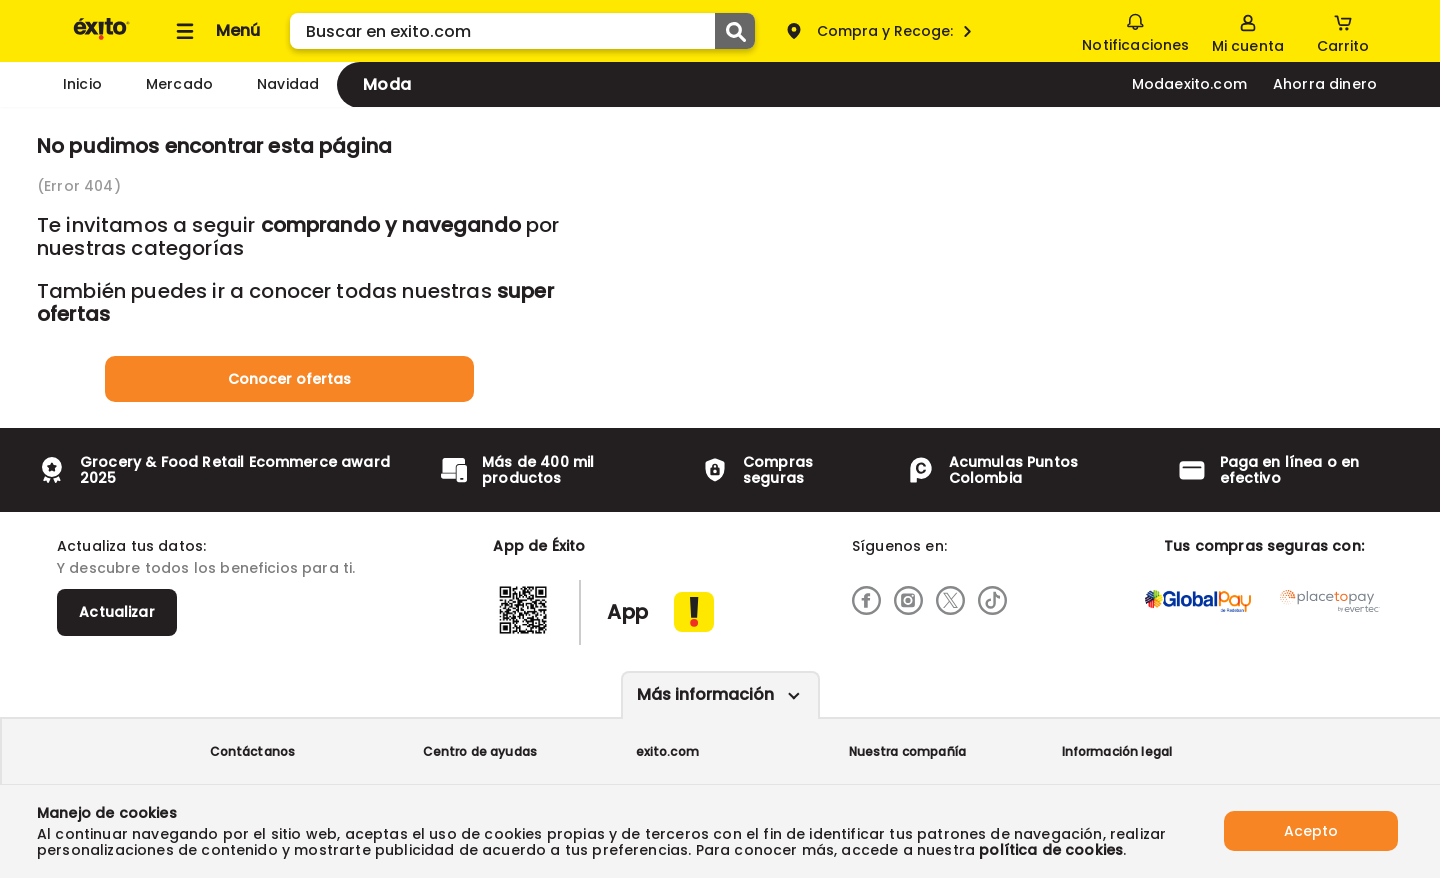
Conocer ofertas (289, 379)
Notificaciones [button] (1135, 30)
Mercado (179, 84)
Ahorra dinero (1325, 84)
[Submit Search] (735, 31)
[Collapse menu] (215, 31)
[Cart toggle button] (1343, 31)
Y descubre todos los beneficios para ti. (206, 568)
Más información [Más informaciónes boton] (705, 694)
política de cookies (1051, 850)
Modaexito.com (1189, 84)
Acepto (1311, 831)
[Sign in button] (1248, 31)
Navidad (288, 84)
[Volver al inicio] (101, 38)
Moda (387, 84)
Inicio (82, 84)
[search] (522, 31)
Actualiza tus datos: (131, 546)
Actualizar (117, 612)
